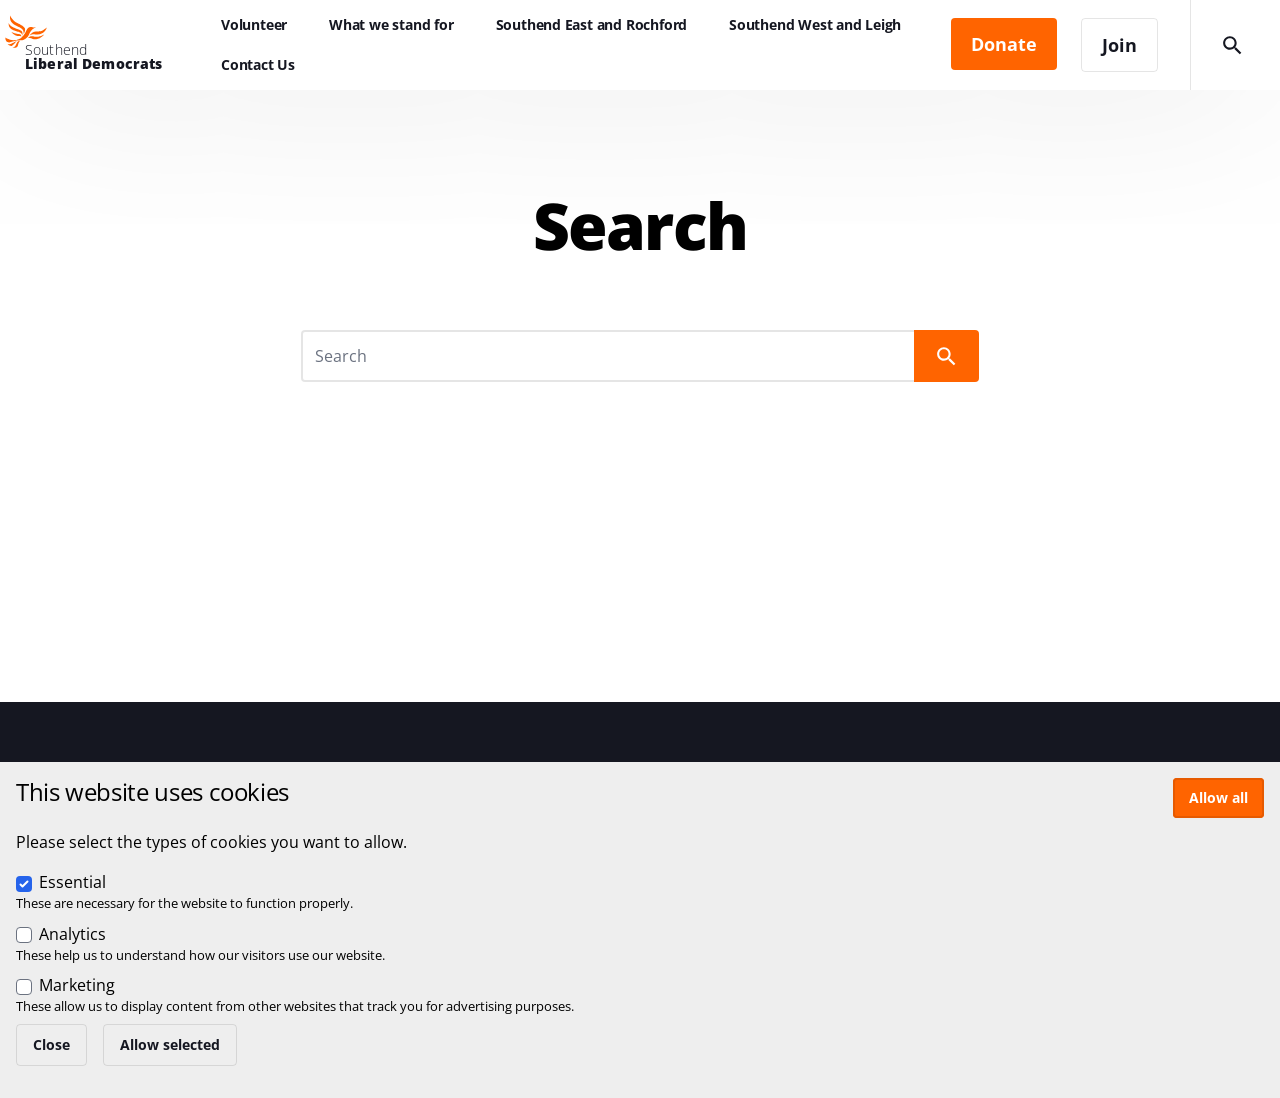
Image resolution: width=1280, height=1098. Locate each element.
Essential (72, 882)
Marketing (77, 985)
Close (51, 1044)
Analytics (72, 934)
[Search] (609, 356)
